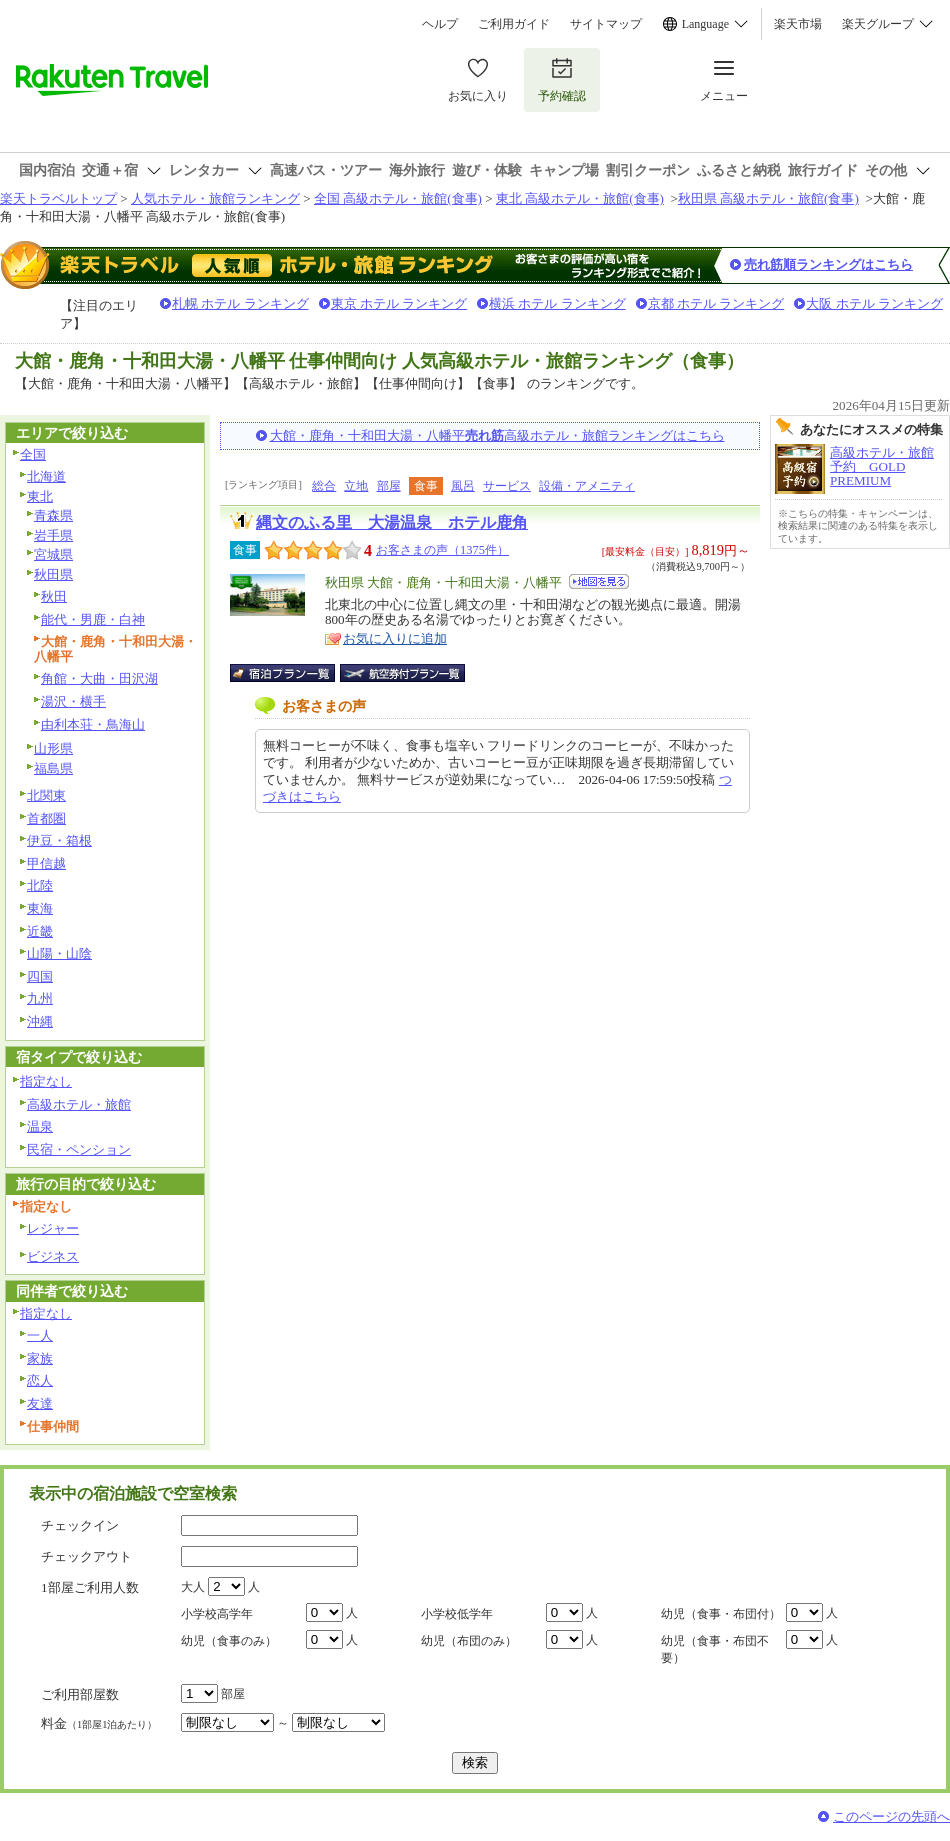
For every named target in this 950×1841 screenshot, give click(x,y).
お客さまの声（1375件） (442, 550)
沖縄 (40, 1021)
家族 (40, 1358)
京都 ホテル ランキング (716, 303)
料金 (99, 1723)
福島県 (53, 768)
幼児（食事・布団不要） (715, 1649)
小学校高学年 (217, 1614)
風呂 (463, 486)
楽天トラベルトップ (58, 198)
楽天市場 (798, 24)
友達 (40, 1403)
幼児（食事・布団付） (721, 1614)
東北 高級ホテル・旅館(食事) (580, 198)
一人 (40, 1335)
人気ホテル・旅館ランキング (215, 198)
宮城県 (53, 554)
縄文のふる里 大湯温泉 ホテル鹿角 (392, 522)
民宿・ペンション (79, 1149)
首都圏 (46, 818)
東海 (40, 908)
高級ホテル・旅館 (79, 1104)
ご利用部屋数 (80, 1694)
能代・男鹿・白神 (93, 619)
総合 (324, 486)
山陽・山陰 (59, 953)
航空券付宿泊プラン (402, 673)
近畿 (40, 931)
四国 (40, 976)
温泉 (40, 1126)
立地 (356, 486)
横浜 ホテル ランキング (557, 303)
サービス (507, 486)
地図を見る (599, 581)
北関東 (46, 795)
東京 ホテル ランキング (399, 303)
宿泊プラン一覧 (292, 673)
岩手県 (53, 535)
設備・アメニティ (587, 486)
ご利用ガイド (514, 24)
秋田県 (53, 574)
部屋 (389, 486)
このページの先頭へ (891, 1816)
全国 (33, 454)
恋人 (40, 1380)
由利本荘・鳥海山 (93, 724)
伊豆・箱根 (59, 840)
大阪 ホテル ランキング (874, 303)
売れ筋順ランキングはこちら (828, 264)
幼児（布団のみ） (469, 1641)
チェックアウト (86, 1556)
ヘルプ (440, 24)
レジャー (53, 1228)
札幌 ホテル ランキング (240, 303)
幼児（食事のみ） (229, 1641)
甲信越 (46, 863)
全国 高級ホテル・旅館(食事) (398, 198)
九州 (40, 998)
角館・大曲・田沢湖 (99, 678)
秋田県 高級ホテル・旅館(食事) (768, 198)
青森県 (53, 515)
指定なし (46, 1081)
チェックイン (80, 1525)
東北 (40, 496)
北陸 (40, 885)
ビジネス (53, 1256)
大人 (193, 1587)
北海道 (46, 476)
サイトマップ (606, 24)
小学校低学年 (457, 1614)
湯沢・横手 (73, 701)
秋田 (54, 596)
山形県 (53, 748)
